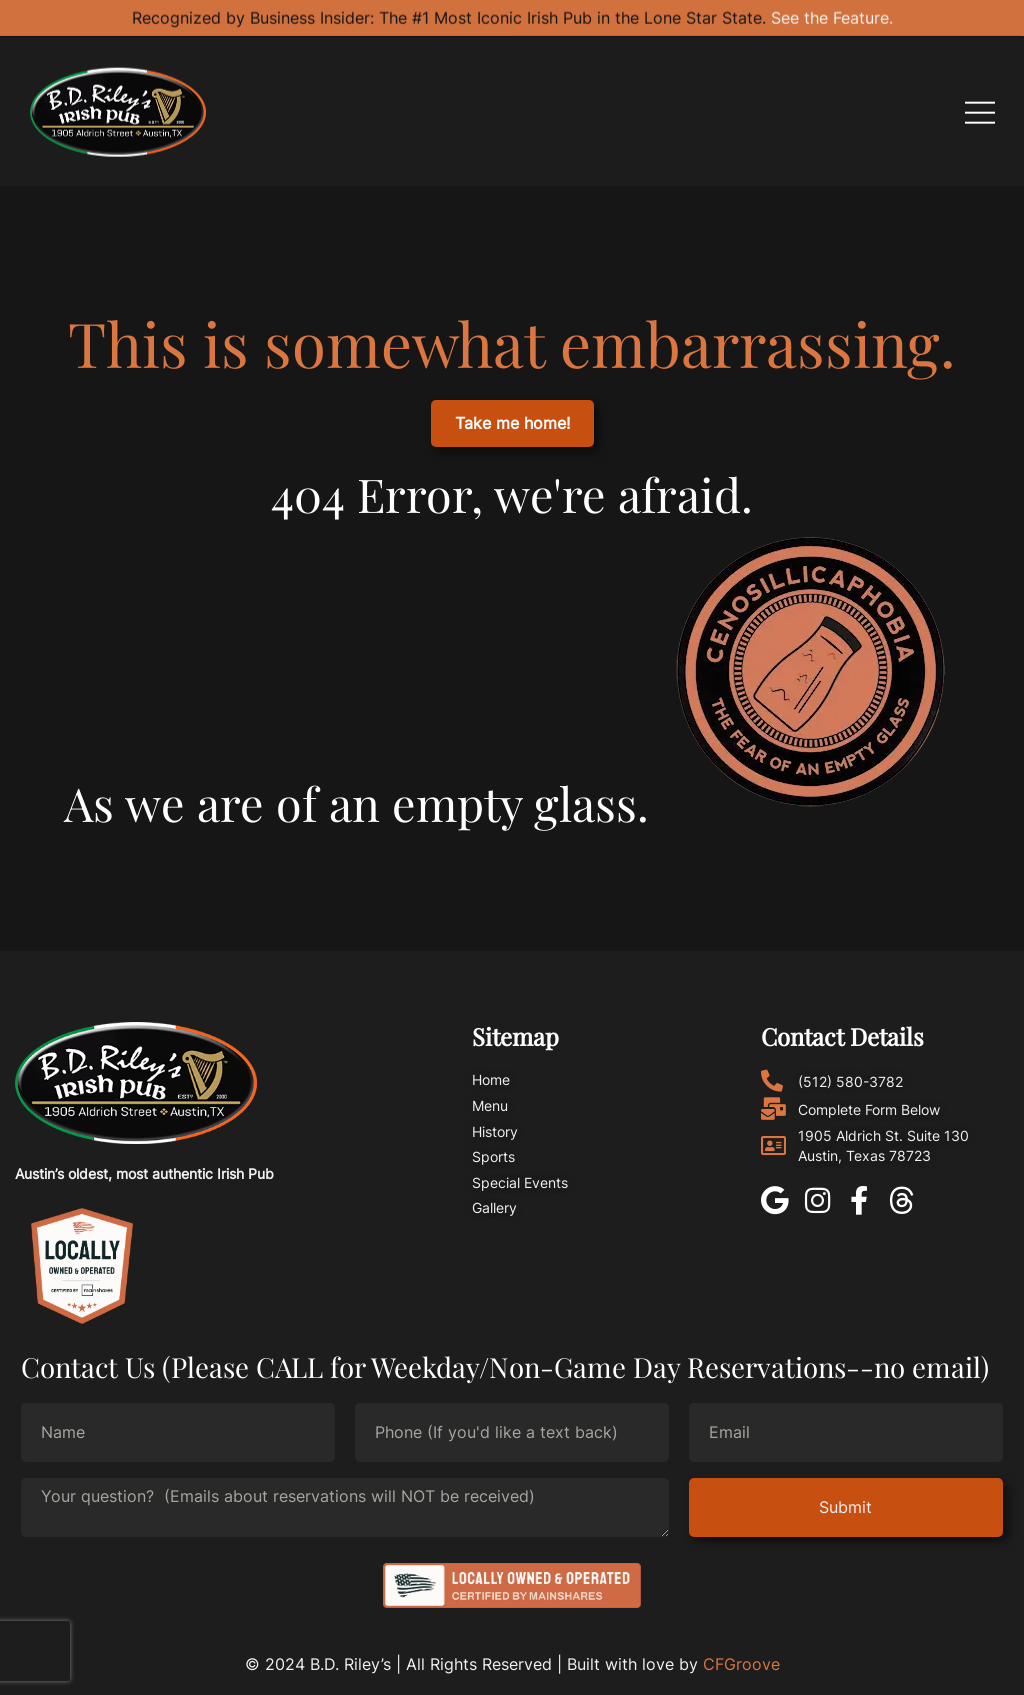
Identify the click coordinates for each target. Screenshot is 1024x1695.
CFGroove (741, 1664)
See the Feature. (832, 14)
